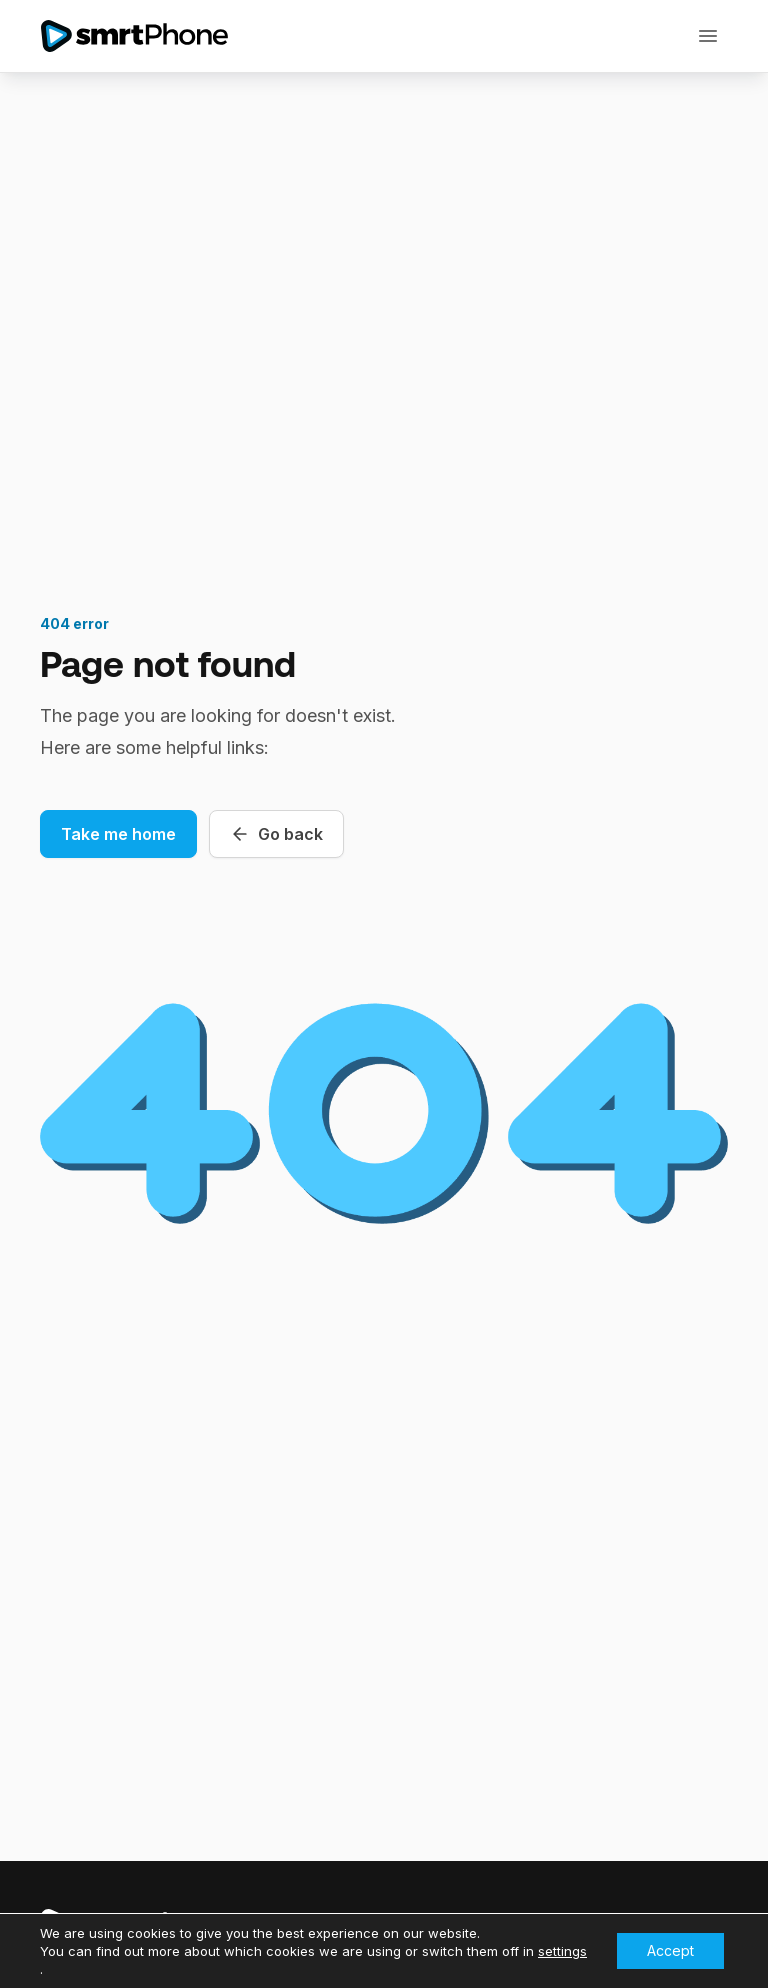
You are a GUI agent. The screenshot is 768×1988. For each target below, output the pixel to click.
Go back (276, 834)
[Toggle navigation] (708, 36)
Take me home (118, 834)
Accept (670, 1950)
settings (562, 1951)
